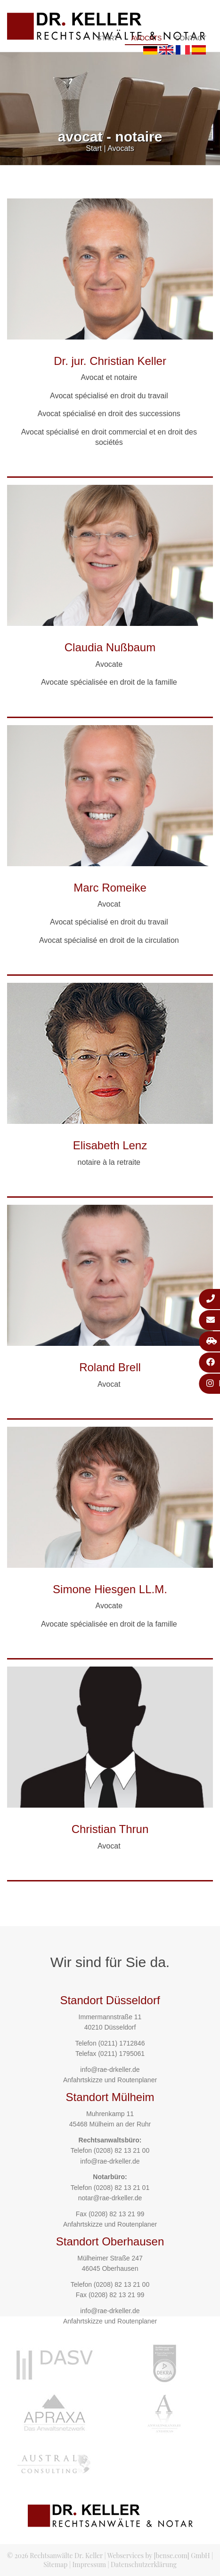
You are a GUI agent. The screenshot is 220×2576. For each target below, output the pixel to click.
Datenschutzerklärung (144, 2564)
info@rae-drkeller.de (109, 2069)
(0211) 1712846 (121, 2043)
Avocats (146, 38)
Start (107, 38)
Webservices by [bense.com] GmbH (158, 2555)
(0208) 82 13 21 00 (121, 2150)
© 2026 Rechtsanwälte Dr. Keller (55, 2555)
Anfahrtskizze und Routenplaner (110, 2080)
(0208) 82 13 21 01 (121, 2187)
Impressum (89, 2564)
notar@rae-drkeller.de (110, 2198)
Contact (190, 38)
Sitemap (55, 2564)
